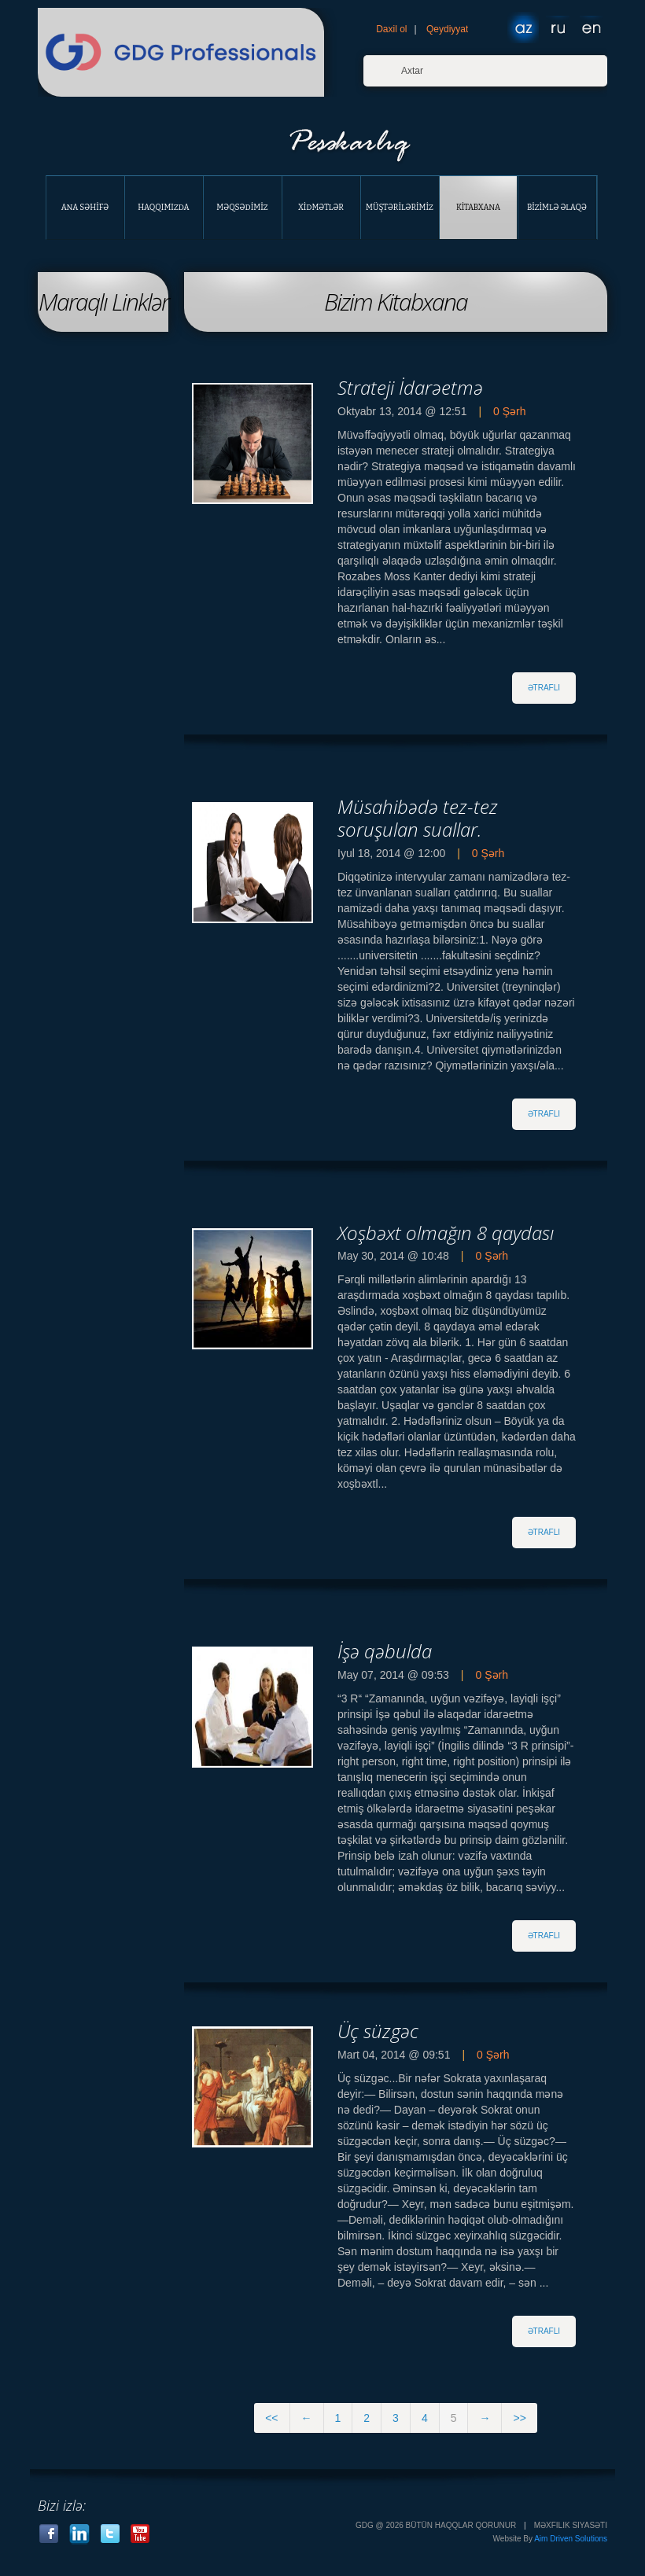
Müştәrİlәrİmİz (399, 207)
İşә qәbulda (384, 1651)
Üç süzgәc (377, 2031)
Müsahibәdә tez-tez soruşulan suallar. (417, 817)
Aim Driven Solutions (570, 2538)
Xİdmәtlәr (321, 207)
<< (271, 2418)
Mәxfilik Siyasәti (570, 2525)
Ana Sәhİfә (85, 207)
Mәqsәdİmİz (241, 207)
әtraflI (544, 687)
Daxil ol (391, 29)
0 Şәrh (509, 411)
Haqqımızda (163, 207)
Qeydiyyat (447, 29)
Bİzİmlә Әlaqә (557, 207)
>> (519, 2418)
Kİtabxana (478, 207)
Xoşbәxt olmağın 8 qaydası (445, 1233)
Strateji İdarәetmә (410, 387)
